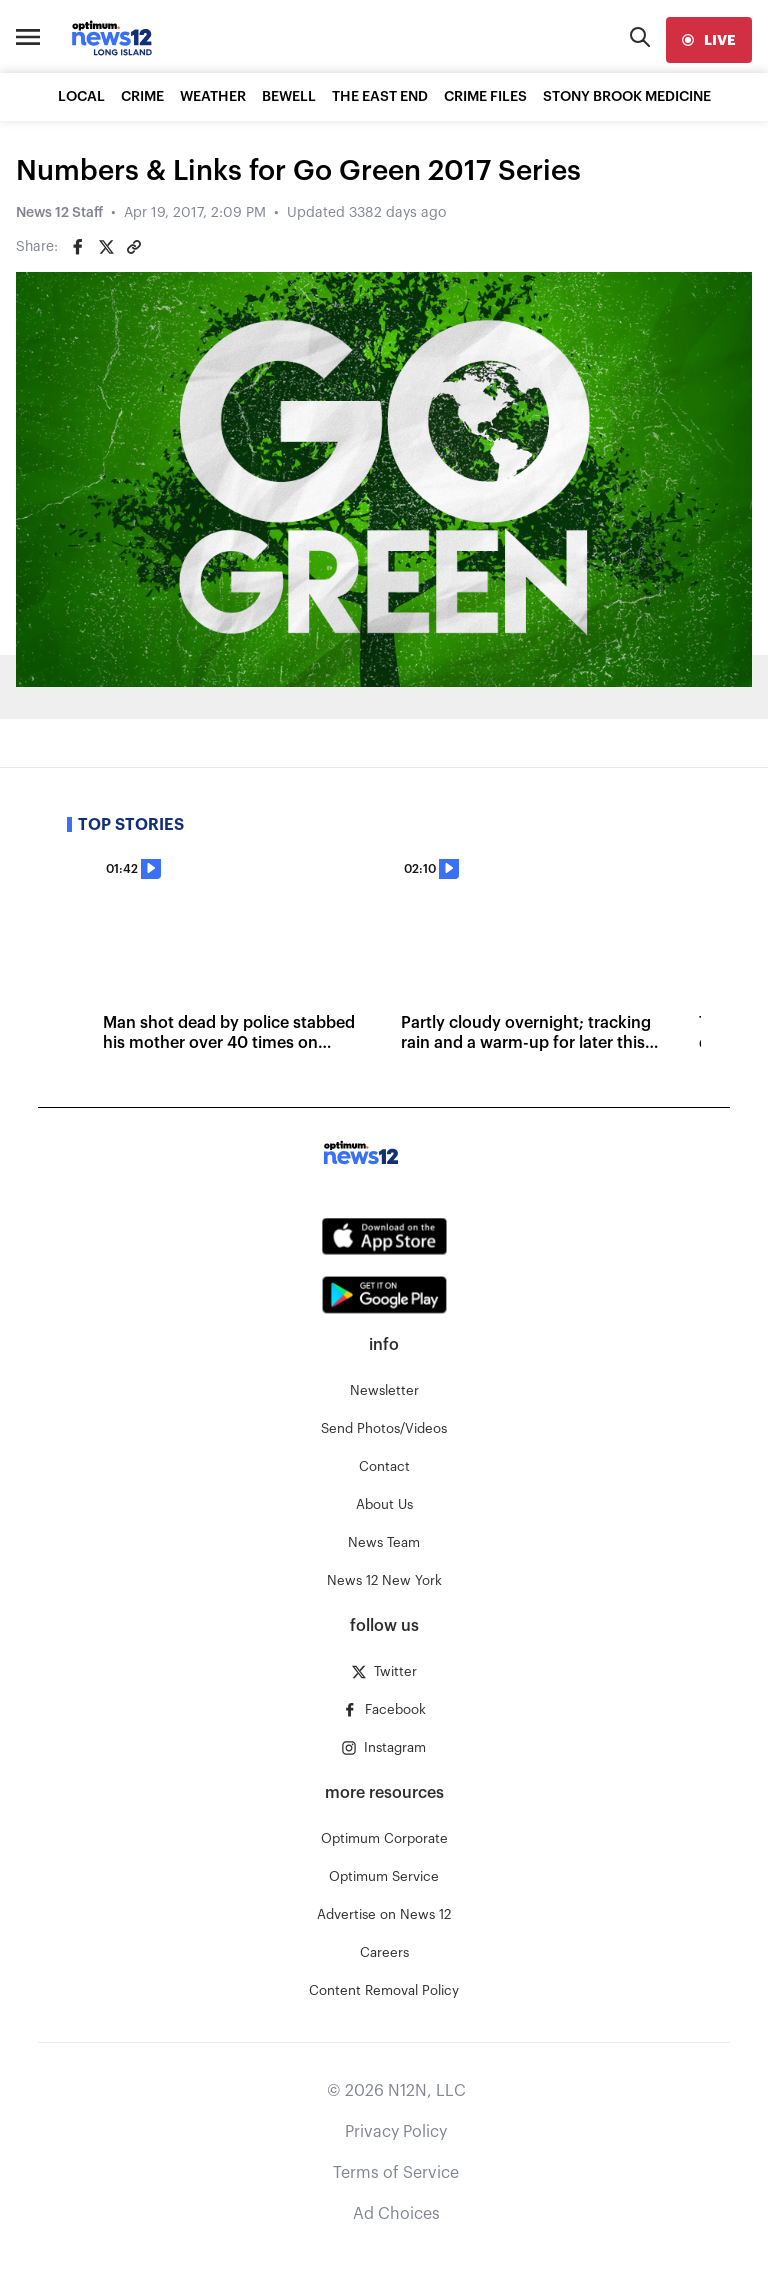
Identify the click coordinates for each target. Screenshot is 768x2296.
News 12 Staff (59, 213)
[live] (709, 40)
